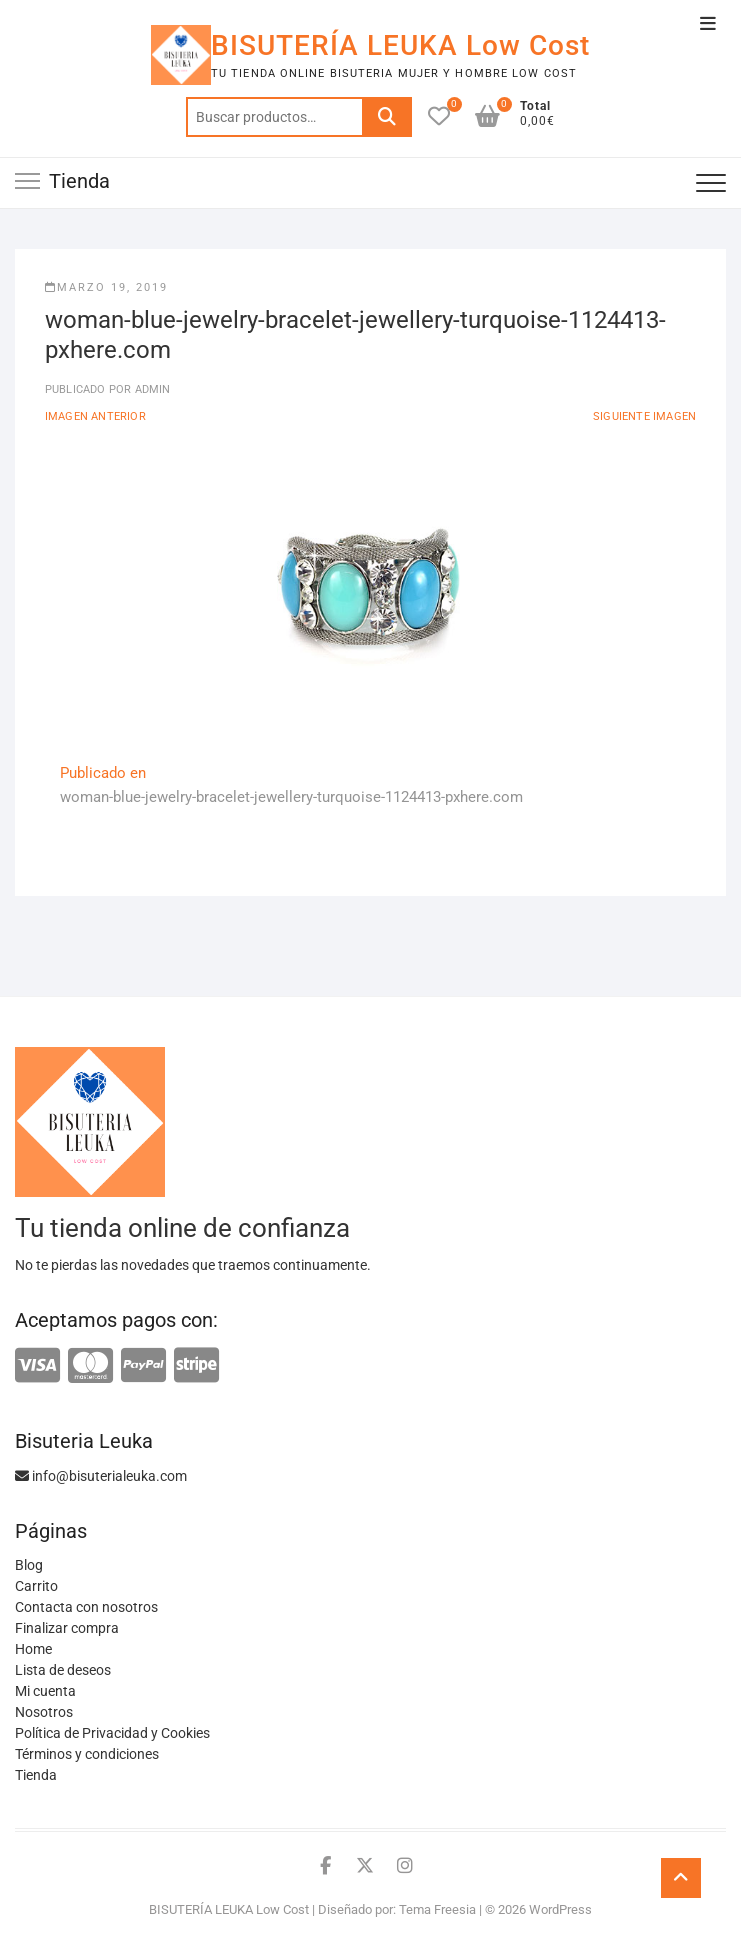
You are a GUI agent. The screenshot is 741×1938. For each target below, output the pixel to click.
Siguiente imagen (644, 416)
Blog (29, 1565)
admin (150, 389)
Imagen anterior (95, 416)
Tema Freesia (437, 1909)
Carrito (36, 1586)
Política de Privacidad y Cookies (112, 1733)
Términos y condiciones (87, 1754)
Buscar (387, 117)
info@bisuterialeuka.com (101, 1476)
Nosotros (44, 1712)
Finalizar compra (67, 1628)
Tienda (36, 1775)
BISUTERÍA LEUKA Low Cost (400, 45)
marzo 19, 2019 (106, 287)
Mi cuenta (45, 1691)
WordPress (560, 1909)
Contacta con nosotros (86, 1607)
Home (33, 1649)
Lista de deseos (63, 1670)
